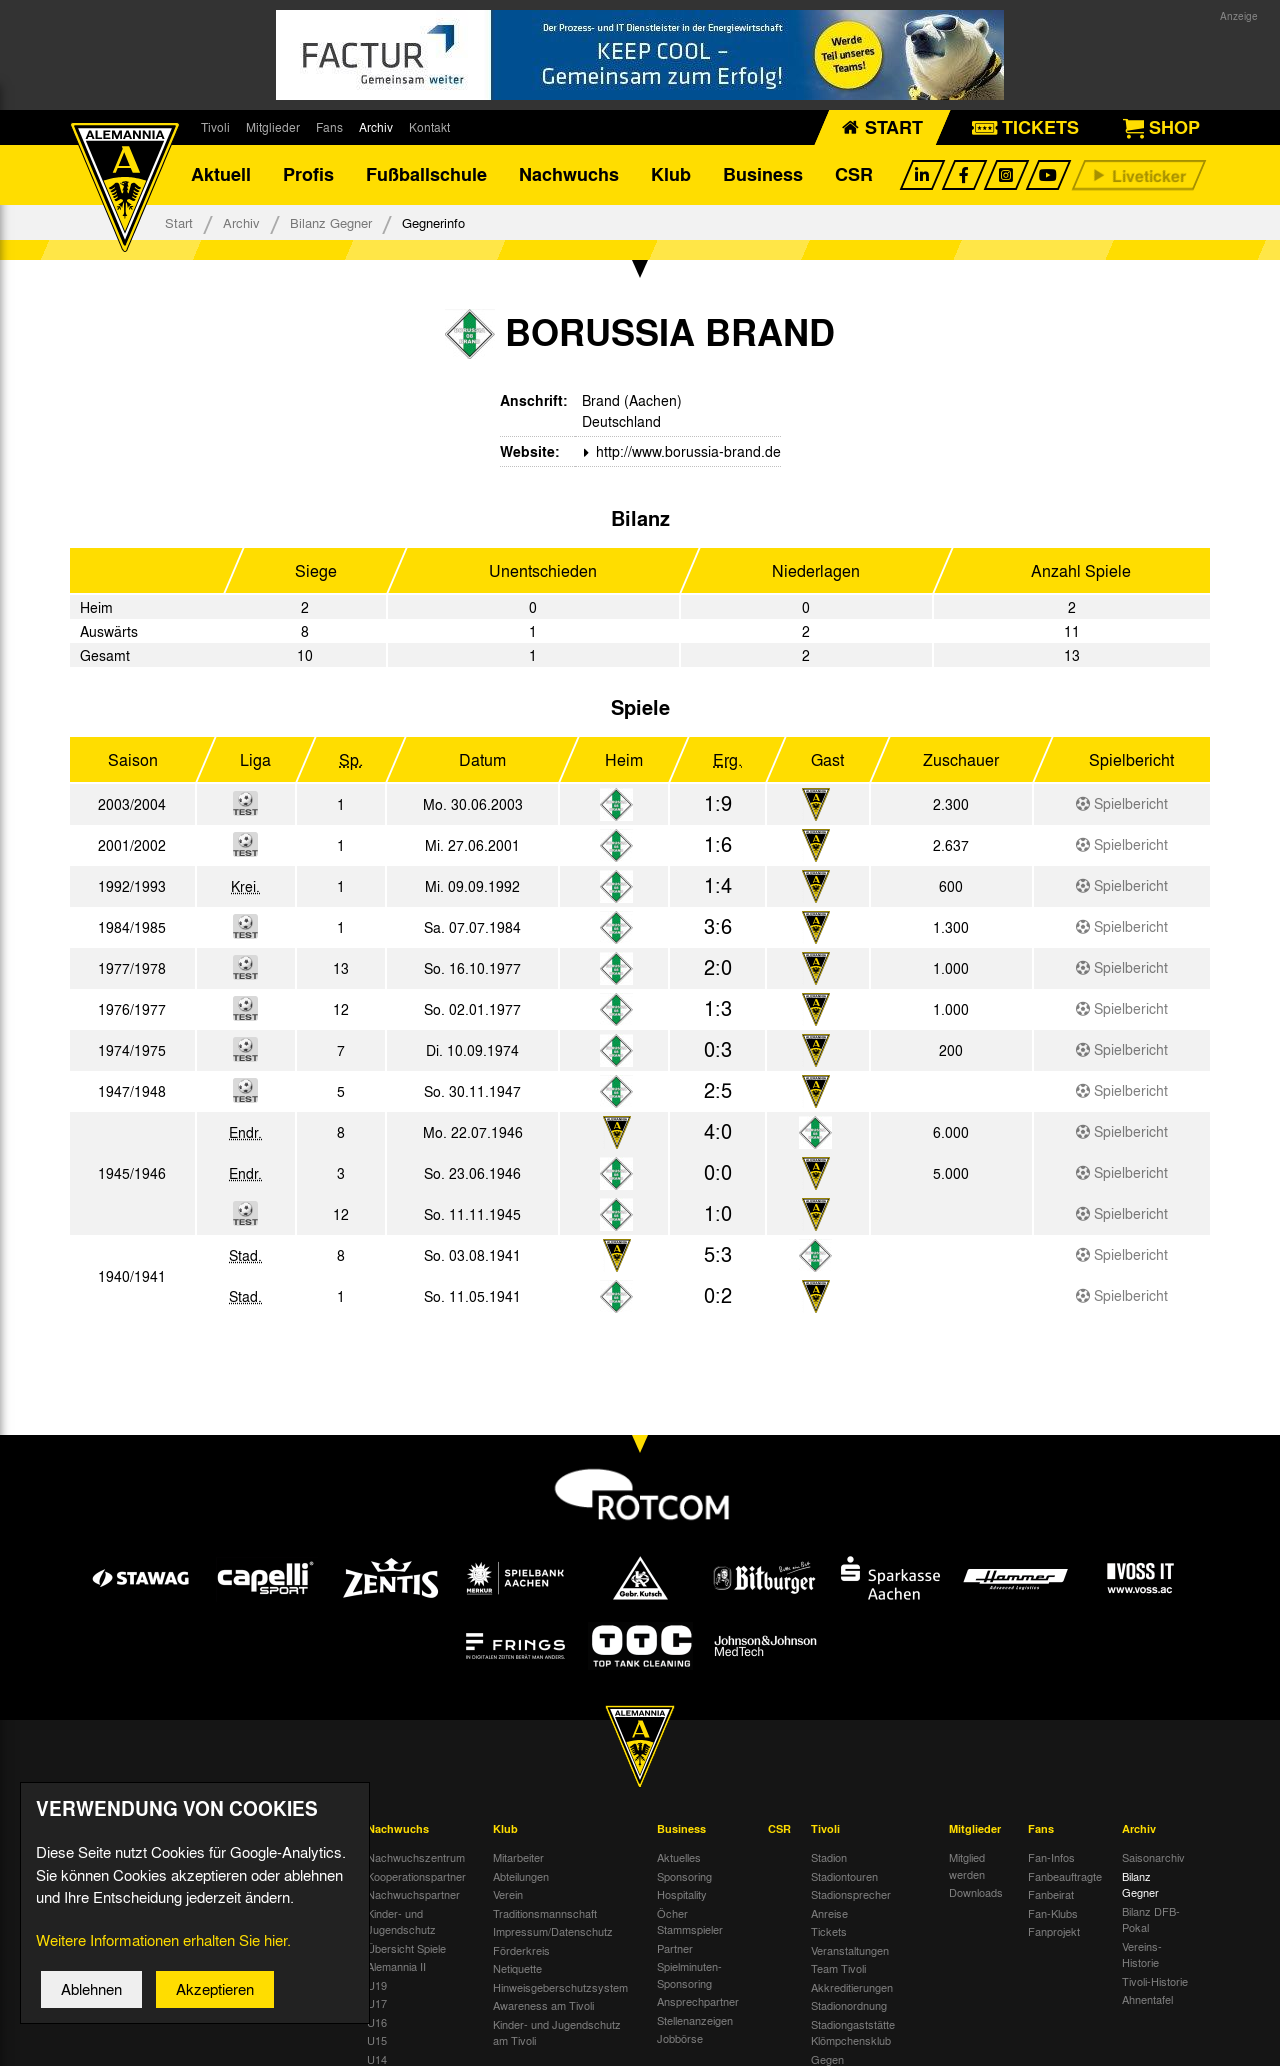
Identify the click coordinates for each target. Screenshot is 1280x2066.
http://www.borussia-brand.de (686, 451)
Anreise (829, 1913)
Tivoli (215, 127)
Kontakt (429, 127)
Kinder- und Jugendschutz (401, 1921)
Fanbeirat (1051, 1894)
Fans (329, 127)
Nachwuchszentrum (416, 1857)
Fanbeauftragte (1065, 1876)
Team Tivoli (838, 1968)
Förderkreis (521, 1950)
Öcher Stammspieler (690, 1921)
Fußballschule (426, 175)
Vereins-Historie (1142, 1954)
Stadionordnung (849, 2005)
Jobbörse (680, 2038)
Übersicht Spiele (406, 1948)
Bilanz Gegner (331, 222)
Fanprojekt (1054, 1931)
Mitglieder (273, 127)
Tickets (829, 1931)
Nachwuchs (569, 175)
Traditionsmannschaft (545, 1913)
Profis (308, 175)
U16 (377, 2022)
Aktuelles (679, 1857)
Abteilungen (521, 1876)
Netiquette (517, 1968)
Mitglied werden (967, 1865)
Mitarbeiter (518, 1857)
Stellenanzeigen (695, 2020)
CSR (854, 175)
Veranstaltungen (850, 1950)
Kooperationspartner (416, 1876)
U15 (377, 2040)
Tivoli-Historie (1155, 1981)
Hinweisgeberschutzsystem (560, 1987)
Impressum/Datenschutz (553, 1931)
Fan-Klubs (1053, 1913)
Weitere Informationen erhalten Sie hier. (163, 1957)
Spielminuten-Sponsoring (689, 1974)
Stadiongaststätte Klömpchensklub (853, 2032)
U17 (377, 2003)
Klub (671, 175)
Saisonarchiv (1153, 1857)
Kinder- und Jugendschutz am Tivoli (557, 2032)
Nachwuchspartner (413, 1894)
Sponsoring (684, 1876)
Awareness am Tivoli (543, 2005)
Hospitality (682, 1894)
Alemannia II (396, 1966)
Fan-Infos (1051, 1857)
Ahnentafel (1147, 1999)
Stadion (829, 1857)
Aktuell (221, 175)
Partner (675, 1948)
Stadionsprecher (851, 1894)
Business (763, 175)
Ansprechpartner (698, 2001)
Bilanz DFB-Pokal (1151, 1919)
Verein (508, 1894)
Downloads (976, 1892)
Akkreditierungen (852, 1987)
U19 (377, 1985)
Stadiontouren (844, 1876)
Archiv (376, 127)
